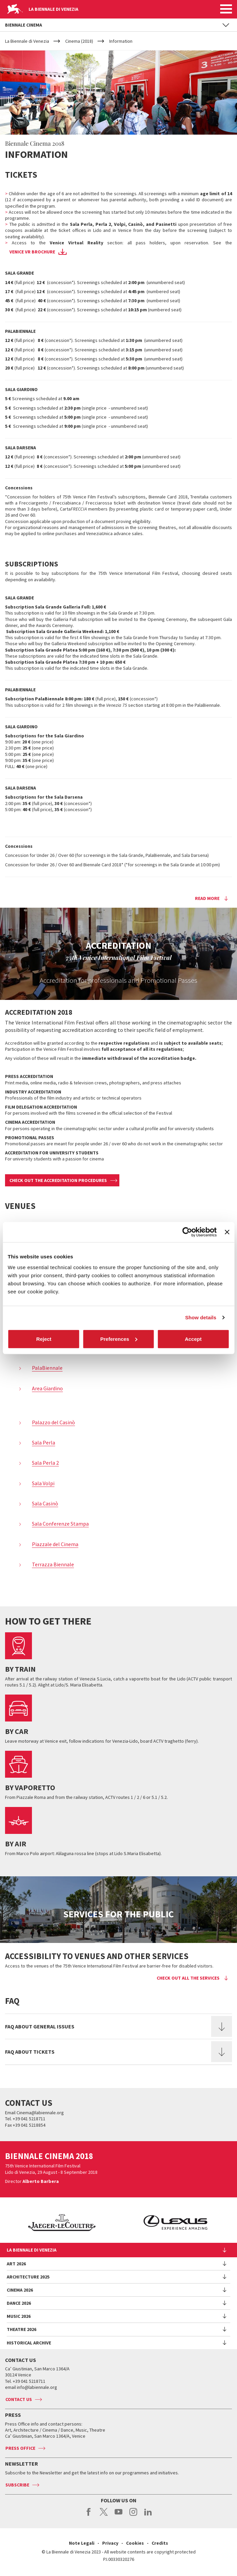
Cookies (135, 2543)
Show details (200, 1317)
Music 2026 (19, 2316)
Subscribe (17, 2485)
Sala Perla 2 (45, 1462)
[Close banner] (227, 1232)
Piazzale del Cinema (55, 1544)
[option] (153, 2223)
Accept (193, 1339)
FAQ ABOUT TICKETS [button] (29, 2051)
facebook (89, 2515)
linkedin (148, 2515)
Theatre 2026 (21, 2329)
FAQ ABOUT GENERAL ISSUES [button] (39, 2026)
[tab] (118, 2026)
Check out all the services (188, 1978)
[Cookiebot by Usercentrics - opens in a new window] (187, 1232)
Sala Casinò (45, 1503)
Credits (160, 2543)
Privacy (110, 2543)
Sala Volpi (43, 1483)
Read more (207, 898)
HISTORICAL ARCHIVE (29, 2343)
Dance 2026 (19, 2303)
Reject (43, 1339)
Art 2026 (16, 2264)
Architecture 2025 (28, 2277)
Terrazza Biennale (53, 1564)
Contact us (18, 2399)
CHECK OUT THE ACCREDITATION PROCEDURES (58, 1180)
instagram (133, 2515)
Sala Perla (43, 1442)
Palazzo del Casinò (53, 1422)
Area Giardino (47, 1388)
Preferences (118, 1339)
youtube (118, 2515)
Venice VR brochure (32, 252)
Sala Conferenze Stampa (60, 1523)
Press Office (20, 2448)
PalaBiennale (47, 1367)
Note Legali (81, 2543)
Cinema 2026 (20, 2290)
